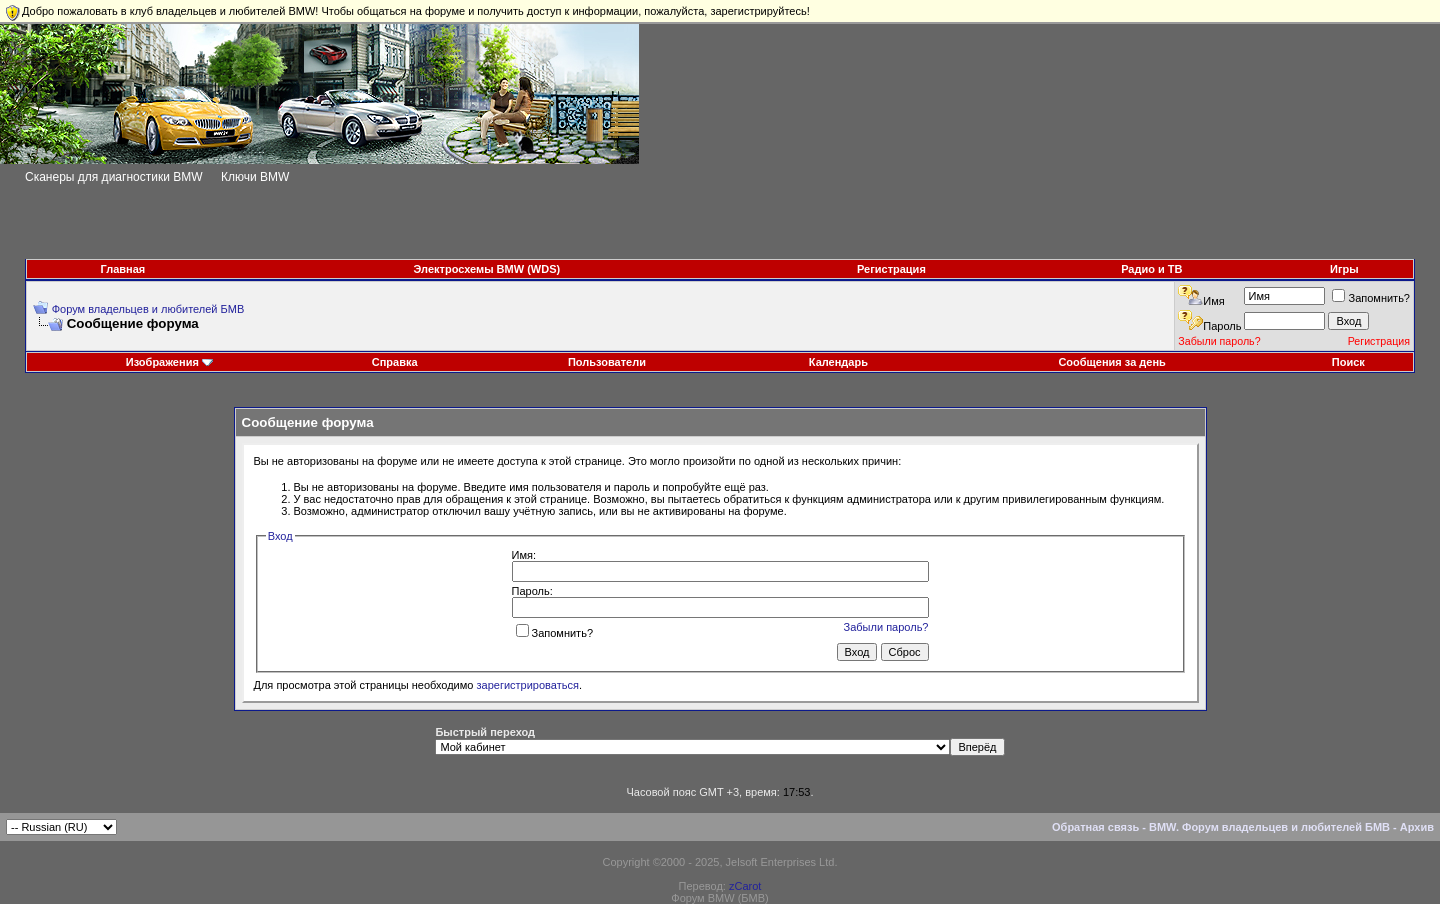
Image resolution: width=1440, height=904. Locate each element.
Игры (1344, 269)
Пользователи (607, 362)
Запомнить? (1371, 298)
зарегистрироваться (528, 685)
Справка (395, 362)
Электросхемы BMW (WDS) (487, 269)
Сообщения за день (1111, 362)
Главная (123, 269)
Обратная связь (1095, 827)
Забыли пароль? (1219, 341)
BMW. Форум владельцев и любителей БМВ (1269, 827)
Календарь (838, 362)
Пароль (1222, 326)
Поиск (1348, 362)
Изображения (162, 362)
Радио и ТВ (1151, 269)
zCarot (745, 886)
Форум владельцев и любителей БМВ (148, 309)
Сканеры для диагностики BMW (114, 177)
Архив (1417, 827)
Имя (1213, 301)
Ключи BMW (255, 177)
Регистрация (891, 269)
